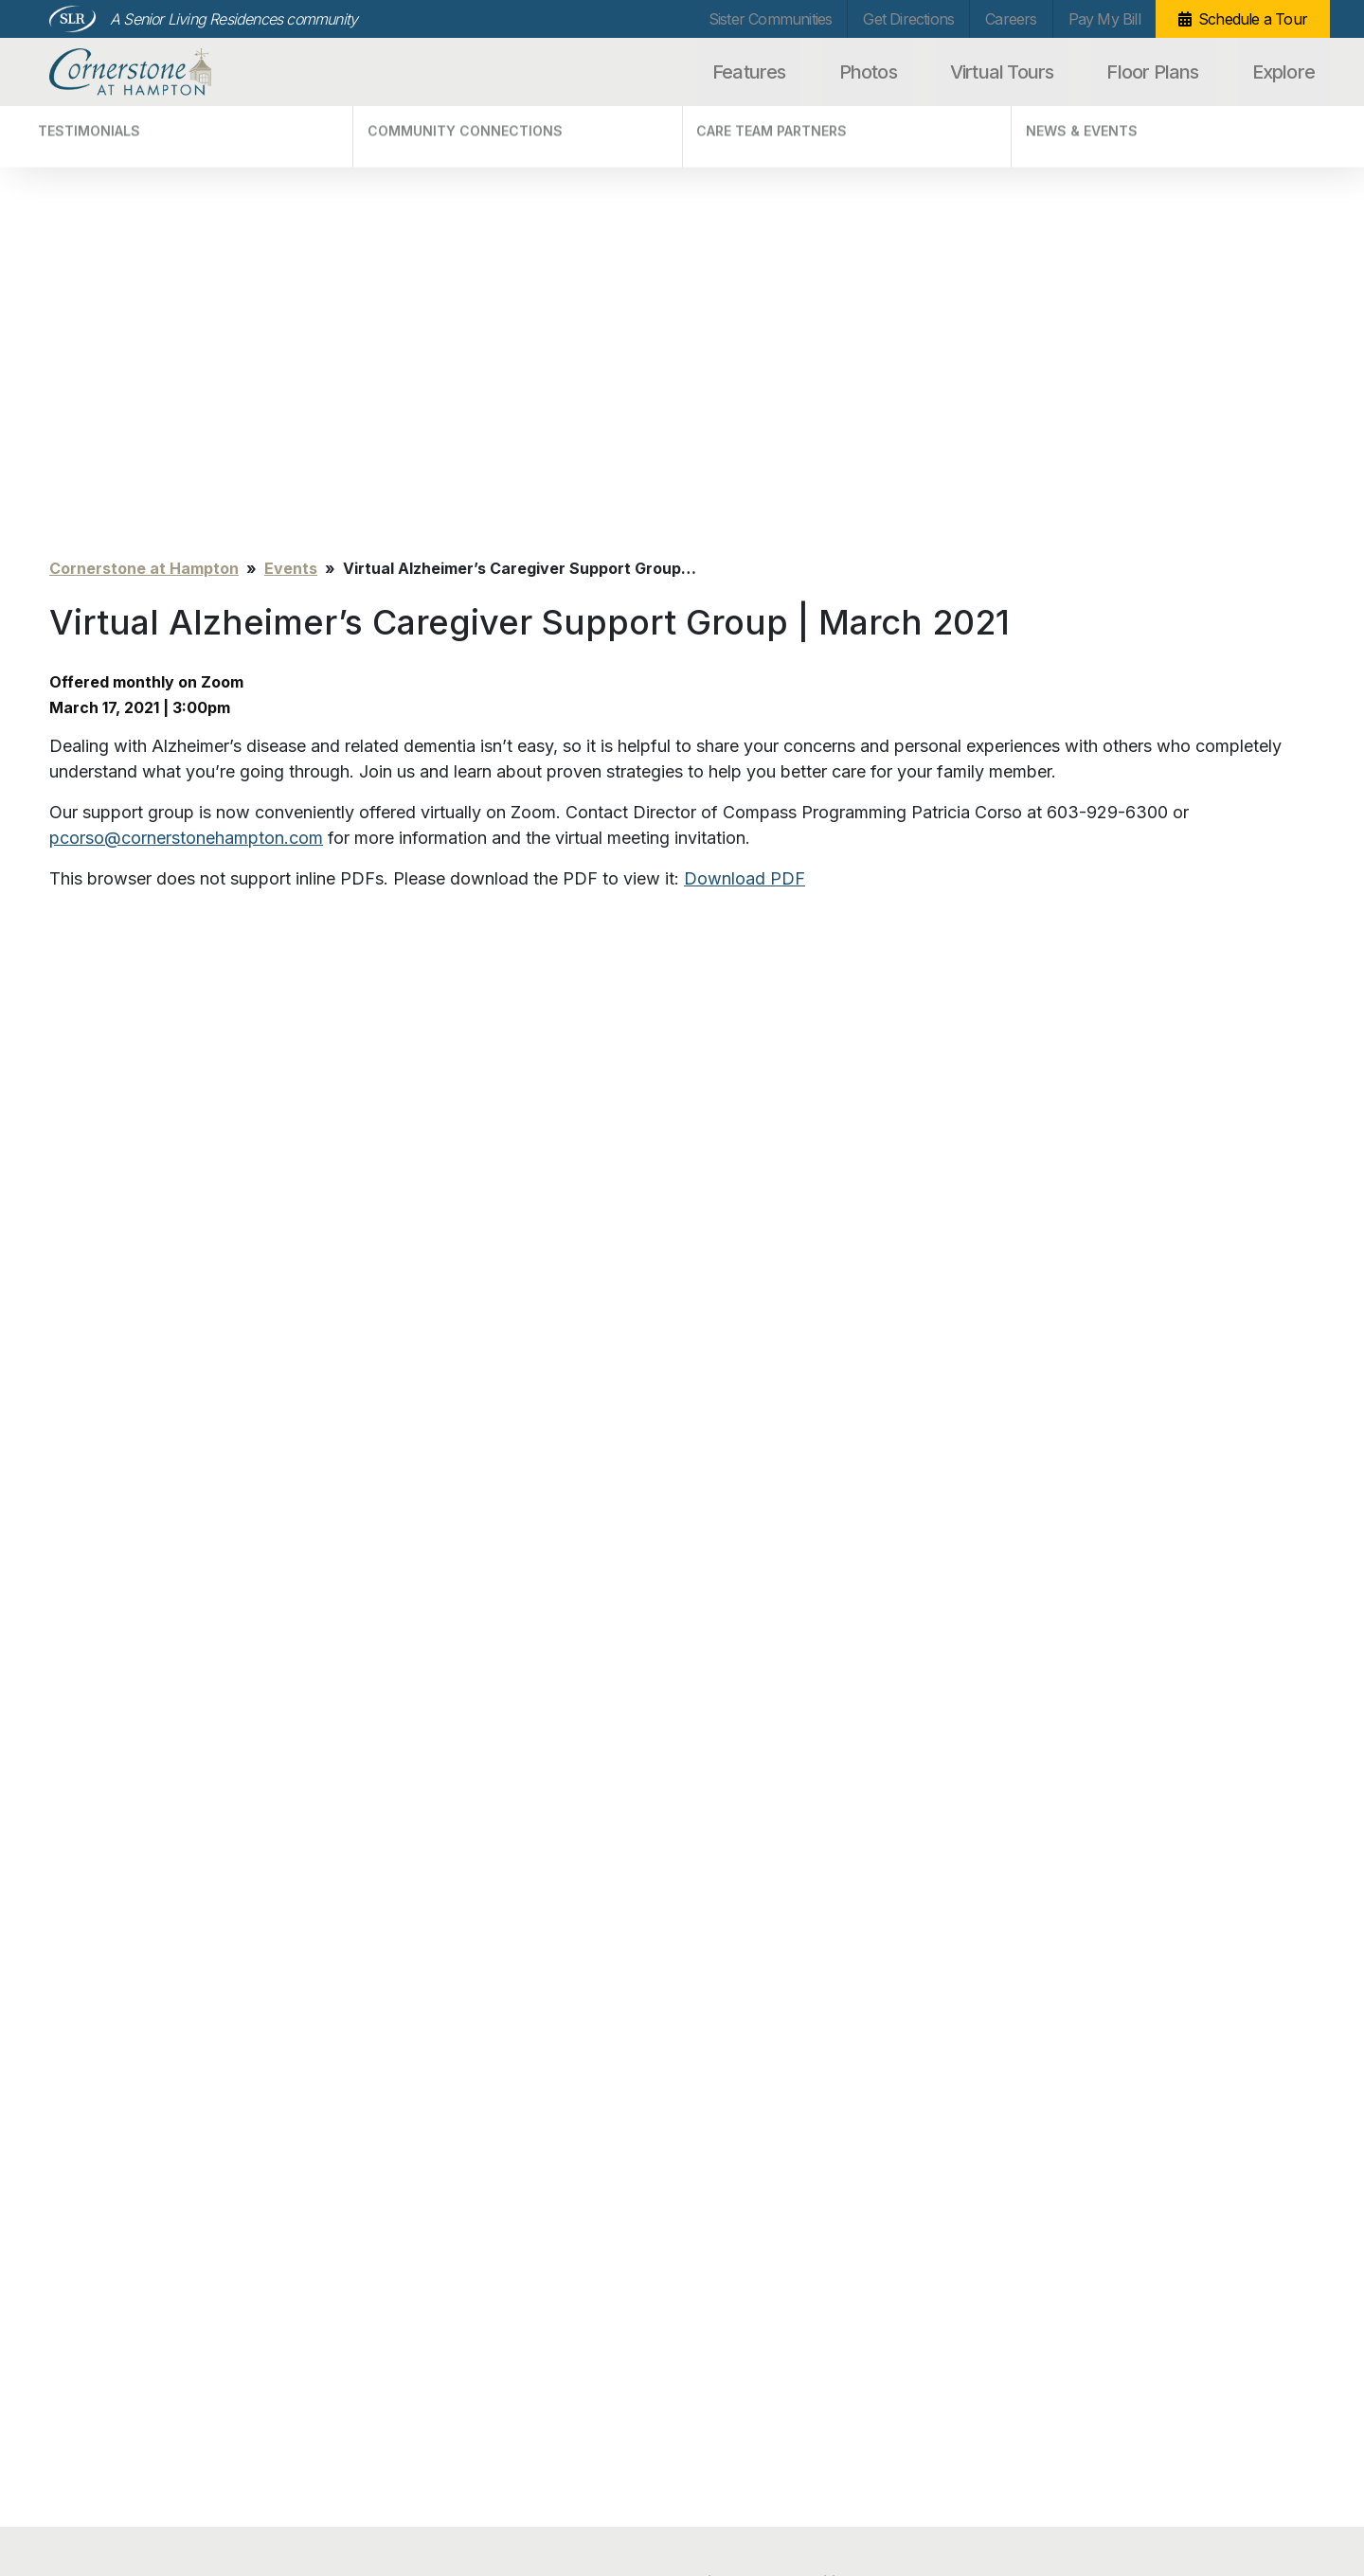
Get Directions (908, 18)
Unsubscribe (84, 2503)
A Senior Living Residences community (233, 18)
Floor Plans (1152, 72)
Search (1266, 2242)
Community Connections (449, 2236)
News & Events (419, 2291)
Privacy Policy (88, 2474)
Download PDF (744, 465)
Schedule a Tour (1252, 18)
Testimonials (413, 2209)
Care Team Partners (435, 2264)
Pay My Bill (1104, 18)
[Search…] (1119, 2242)
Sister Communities (771, 18)
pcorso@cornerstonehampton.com (186, 425)
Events (290, 155)
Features (749, 72)
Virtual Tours (1002, 72)
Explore (1283, 72)
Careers (1010, 18)
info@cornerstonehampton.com (362, 2479)
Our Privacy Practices (331, 2500)
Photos (868, 72)
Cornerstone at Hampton (151, 72)
